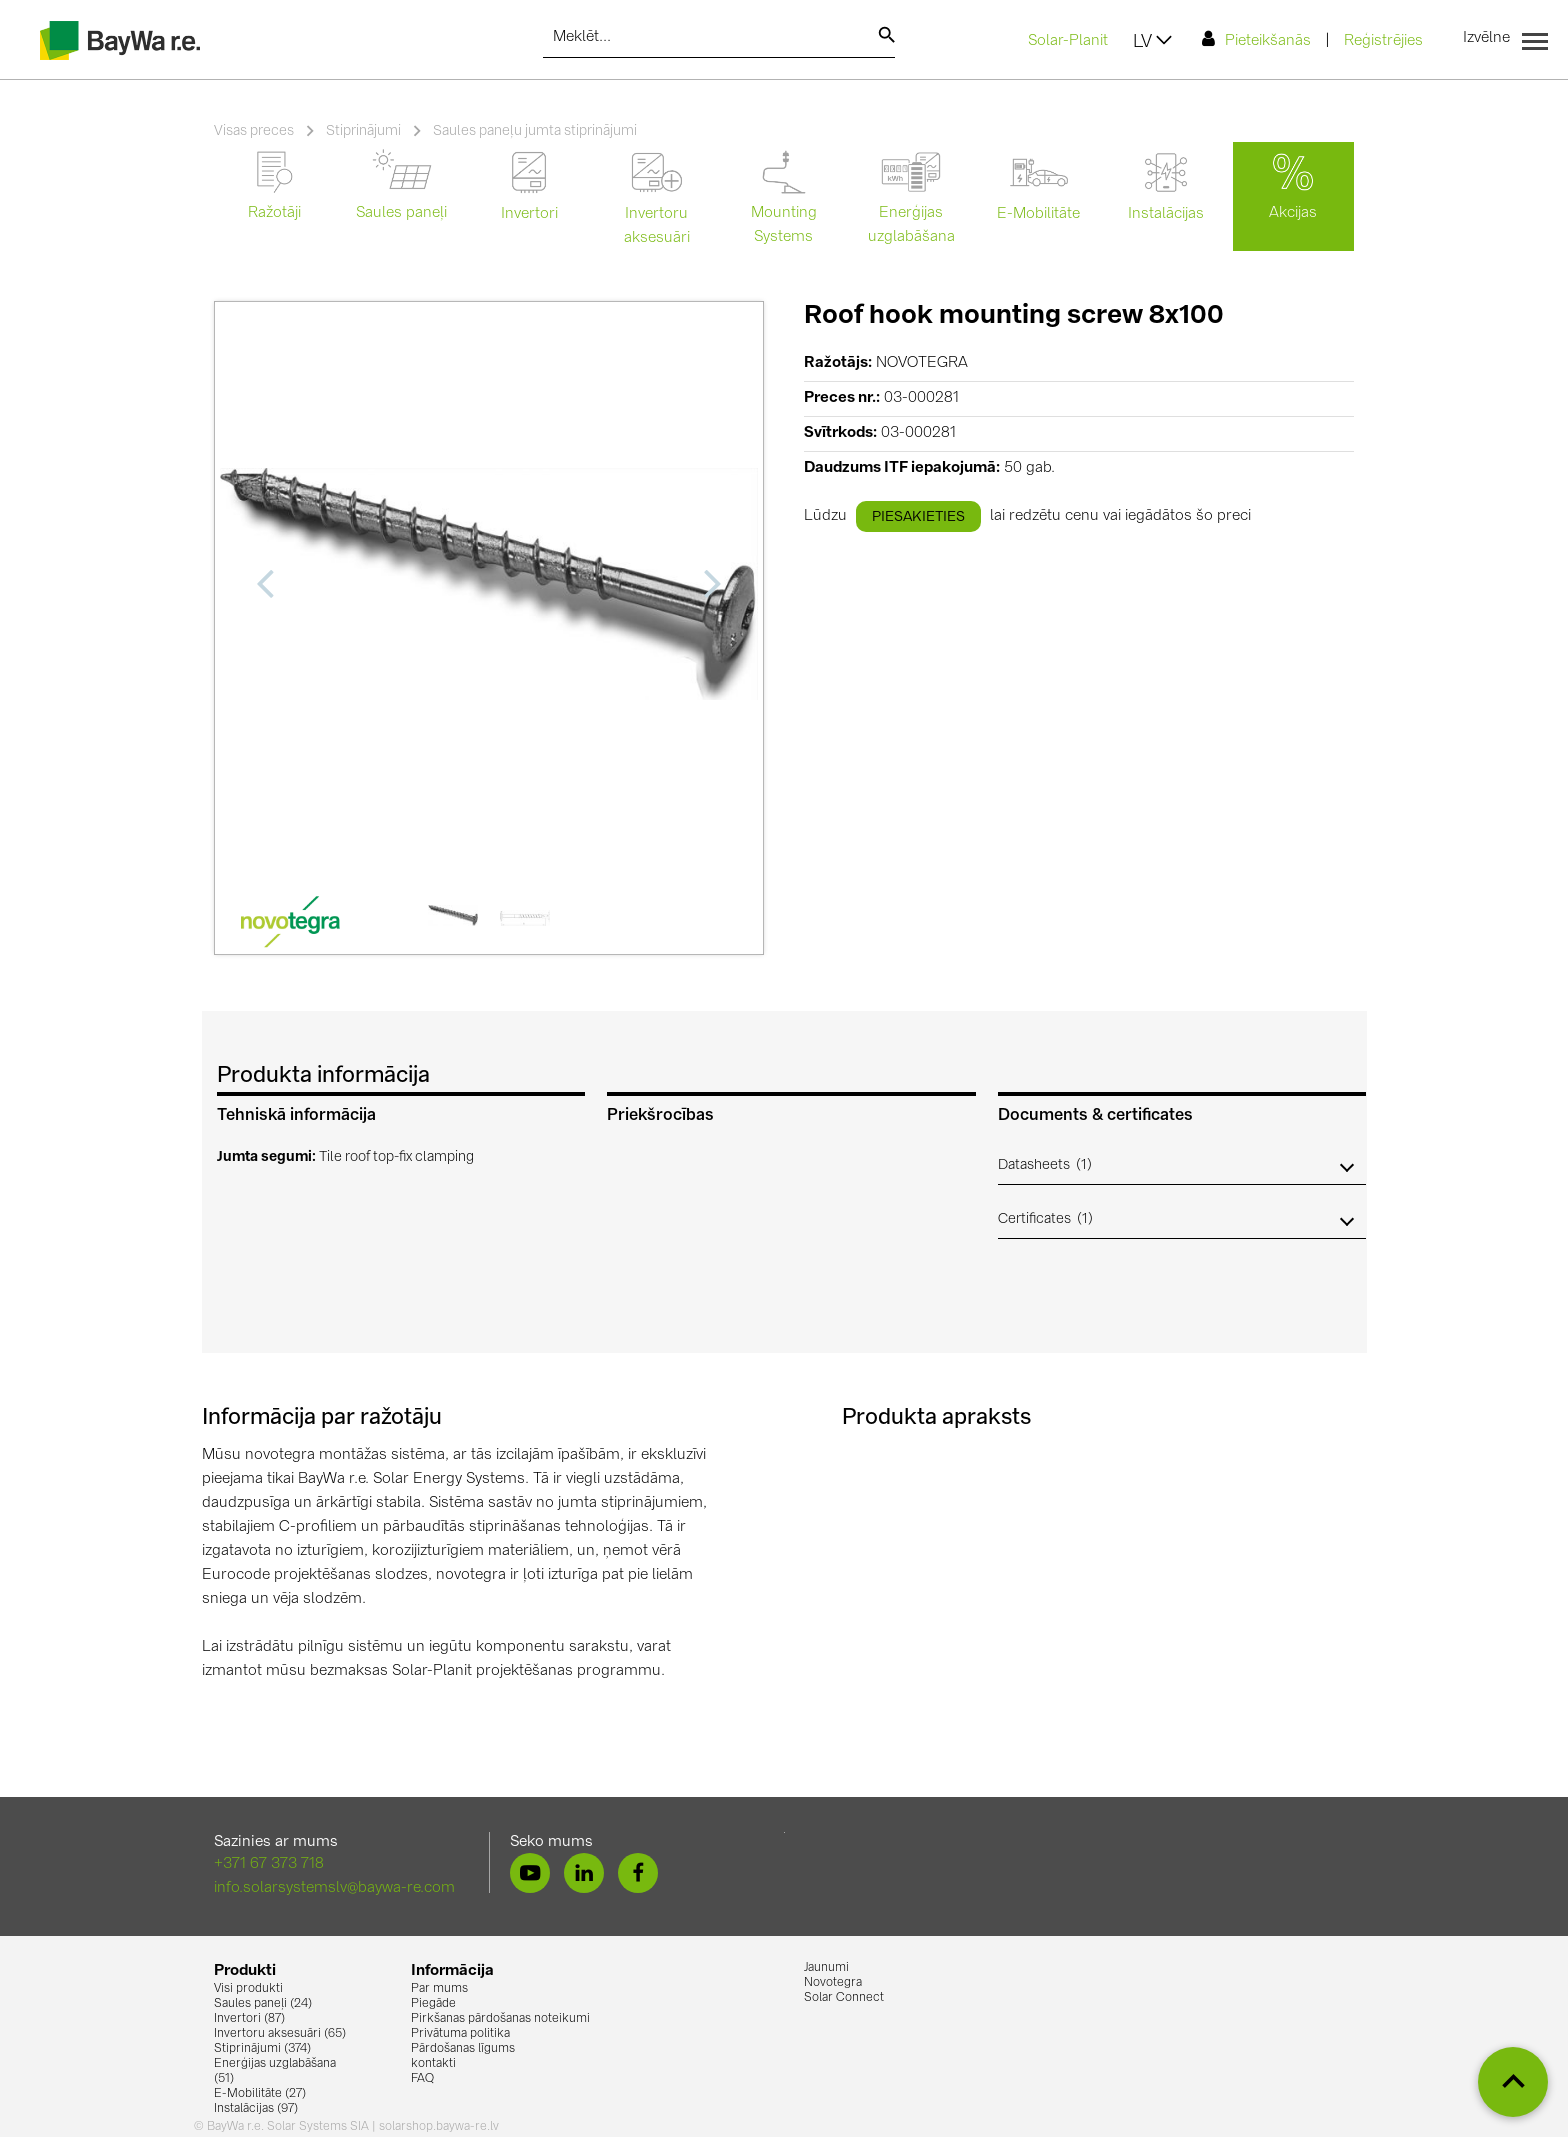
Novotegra (833, 1983)
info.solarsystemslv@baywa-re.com (334, 1888)
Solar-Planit (1068, 41)
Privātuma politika (460, 2034)
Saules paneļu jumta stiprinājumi (535, 131)
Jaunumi (826, 1968)
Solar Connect (844, 1998)
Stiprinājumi (363, 131)
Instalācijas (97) (256, 2109)
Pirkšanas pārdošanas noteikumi (500, 2019)
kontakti (433, 2064)
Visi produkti (248, 1989)
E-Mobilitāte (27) (260, 2094)
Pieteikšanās (1256, 39)
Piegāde (433, 2004)
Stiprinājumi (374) (262, 2049)
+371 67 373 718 (269, 1864)
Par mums (439, 1989)
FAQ (422, 2079)
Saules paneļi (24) (263, 2004)
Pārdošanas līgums (463, 2049)
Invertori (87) (249, 2019)
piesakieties (918, 517)
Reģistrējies (1383, 41)
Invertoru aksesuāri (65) (280, 2034)
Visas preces (254, 131)
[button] (1182, 1165)
